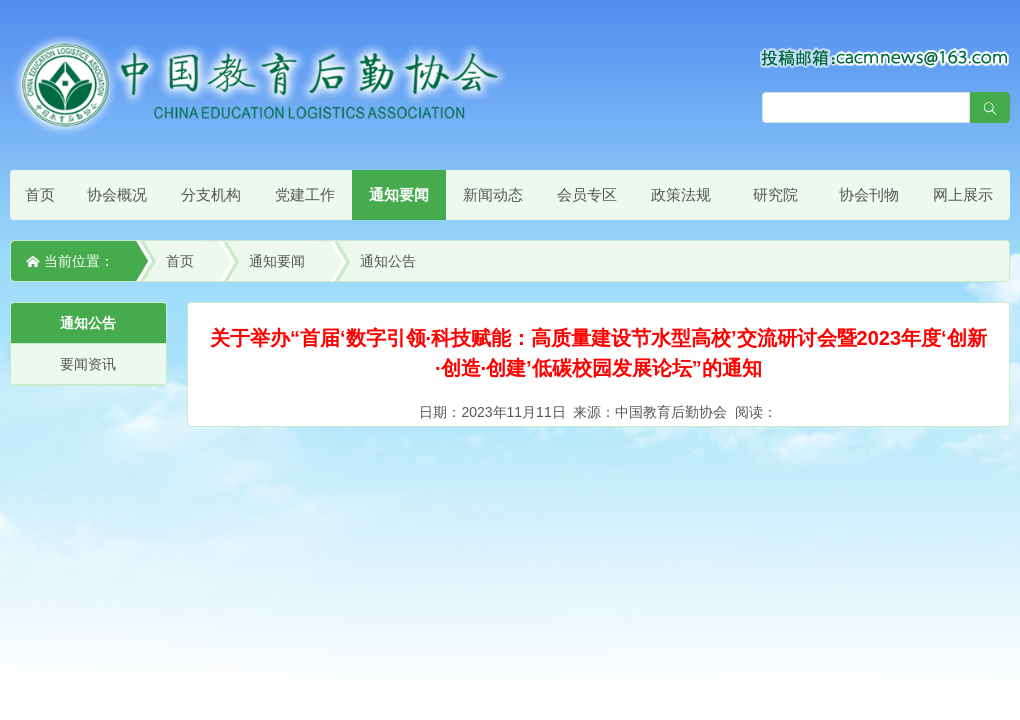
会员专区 (587, 194)
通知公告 (388, 261)
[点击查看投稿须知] (885, 57)
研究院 (775, 194)
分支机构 (211, 194)
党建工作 (305, 194)
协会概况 (117, 194)
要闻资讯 (88, 364)
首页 (40, 194)
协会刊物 (869, 194)
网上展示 (963, 194)
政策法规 (681, 194)
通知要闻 (399, 194)
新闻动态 (493, 194)
